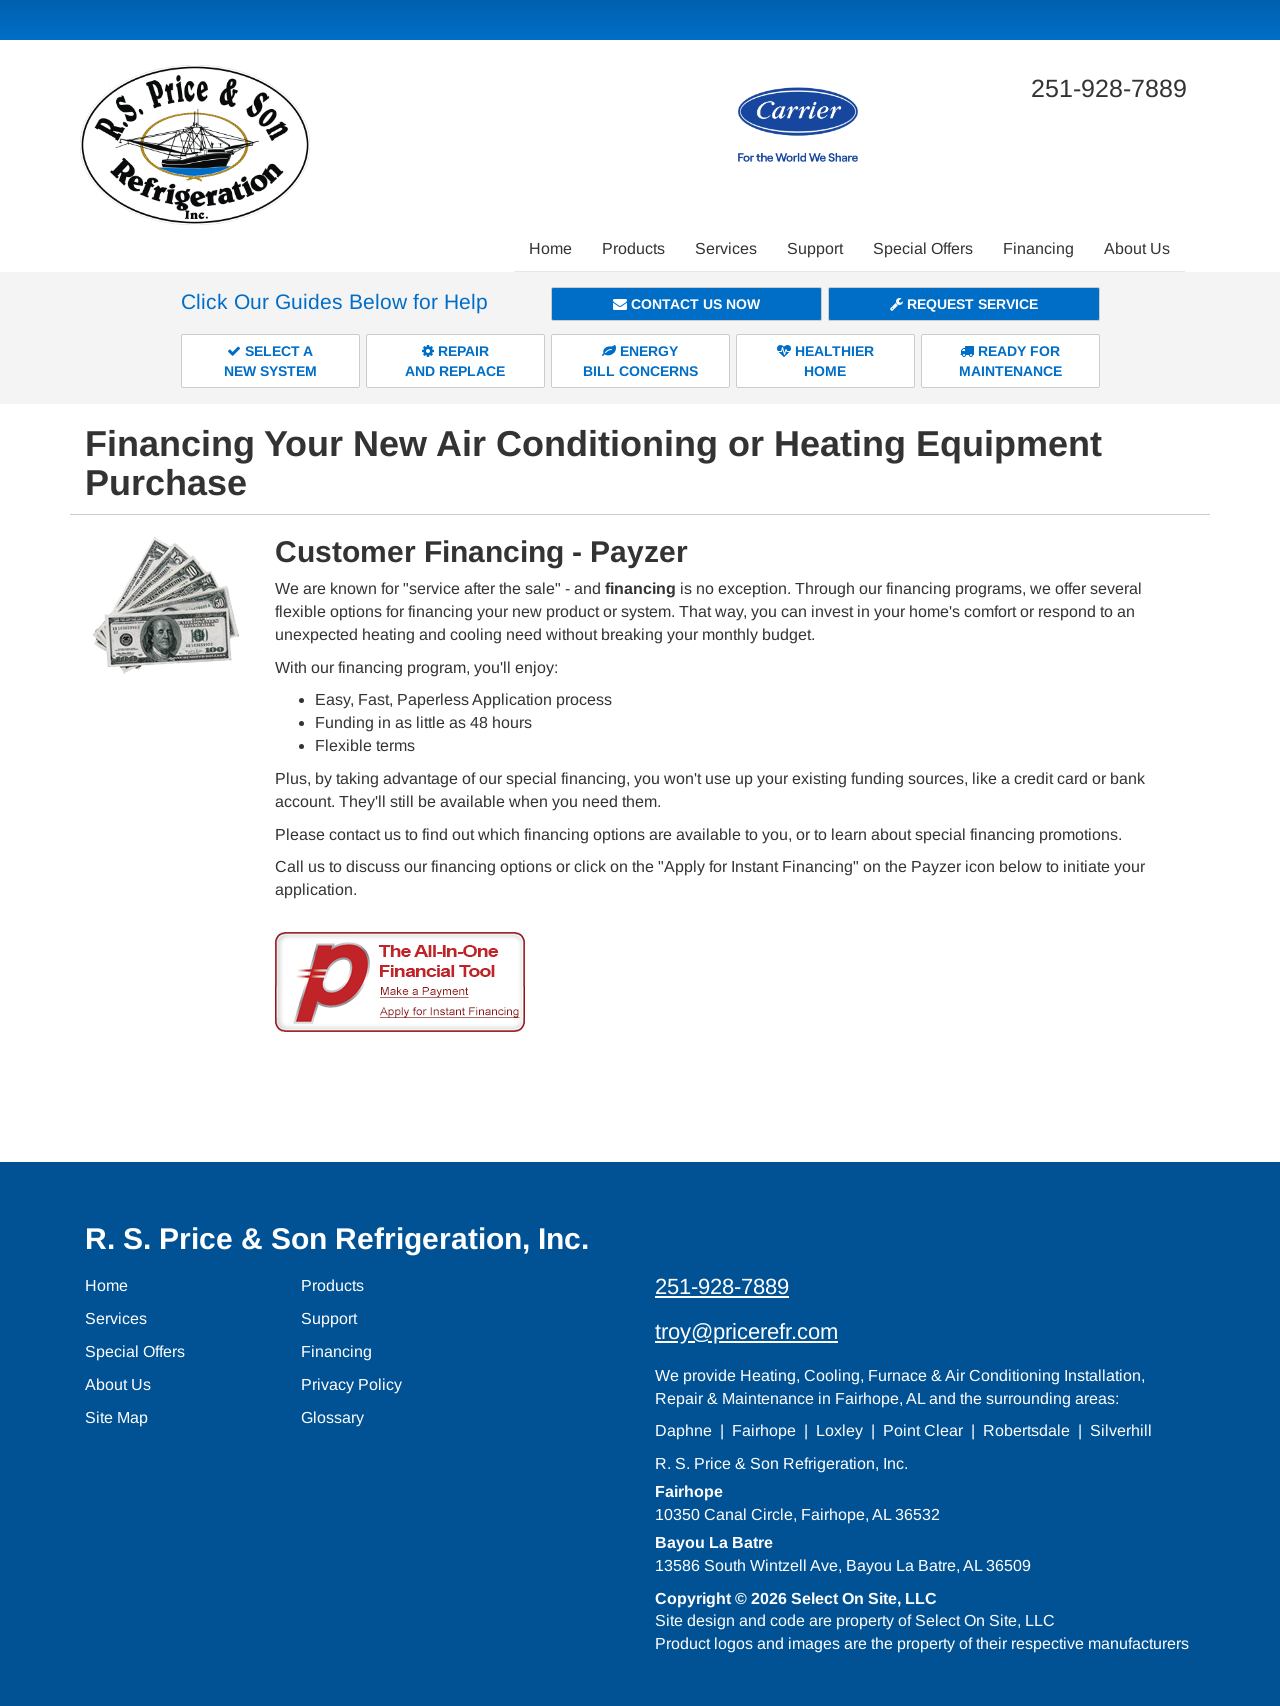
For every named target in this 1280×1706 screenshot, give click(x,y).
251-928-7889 (722, 1286)
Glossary (332, 1417)
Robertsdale (1026, 1430)
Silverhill (1121, 1430)
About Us (1137, 248)
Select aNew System (270, 361)
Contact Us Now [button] (686, 304)
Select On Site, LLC (864, 1598)
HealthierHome (825, 361)
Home (550, 248)
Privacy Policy (351, 1384)
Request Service (964, 304)
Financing (1038, 248)
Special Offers (923, 248)
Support (815, 248)
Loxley (839, 1430)
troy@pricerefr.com (746, 1331)
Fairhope (764, 1430)
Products (633, 248)
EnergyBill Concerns (640, 361)
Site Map (116, 1417)
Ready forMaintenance (1010, 361)
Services (726, 248)
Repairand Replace (455, 361)
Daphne (683, 1430)
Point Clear (923, 1430)
